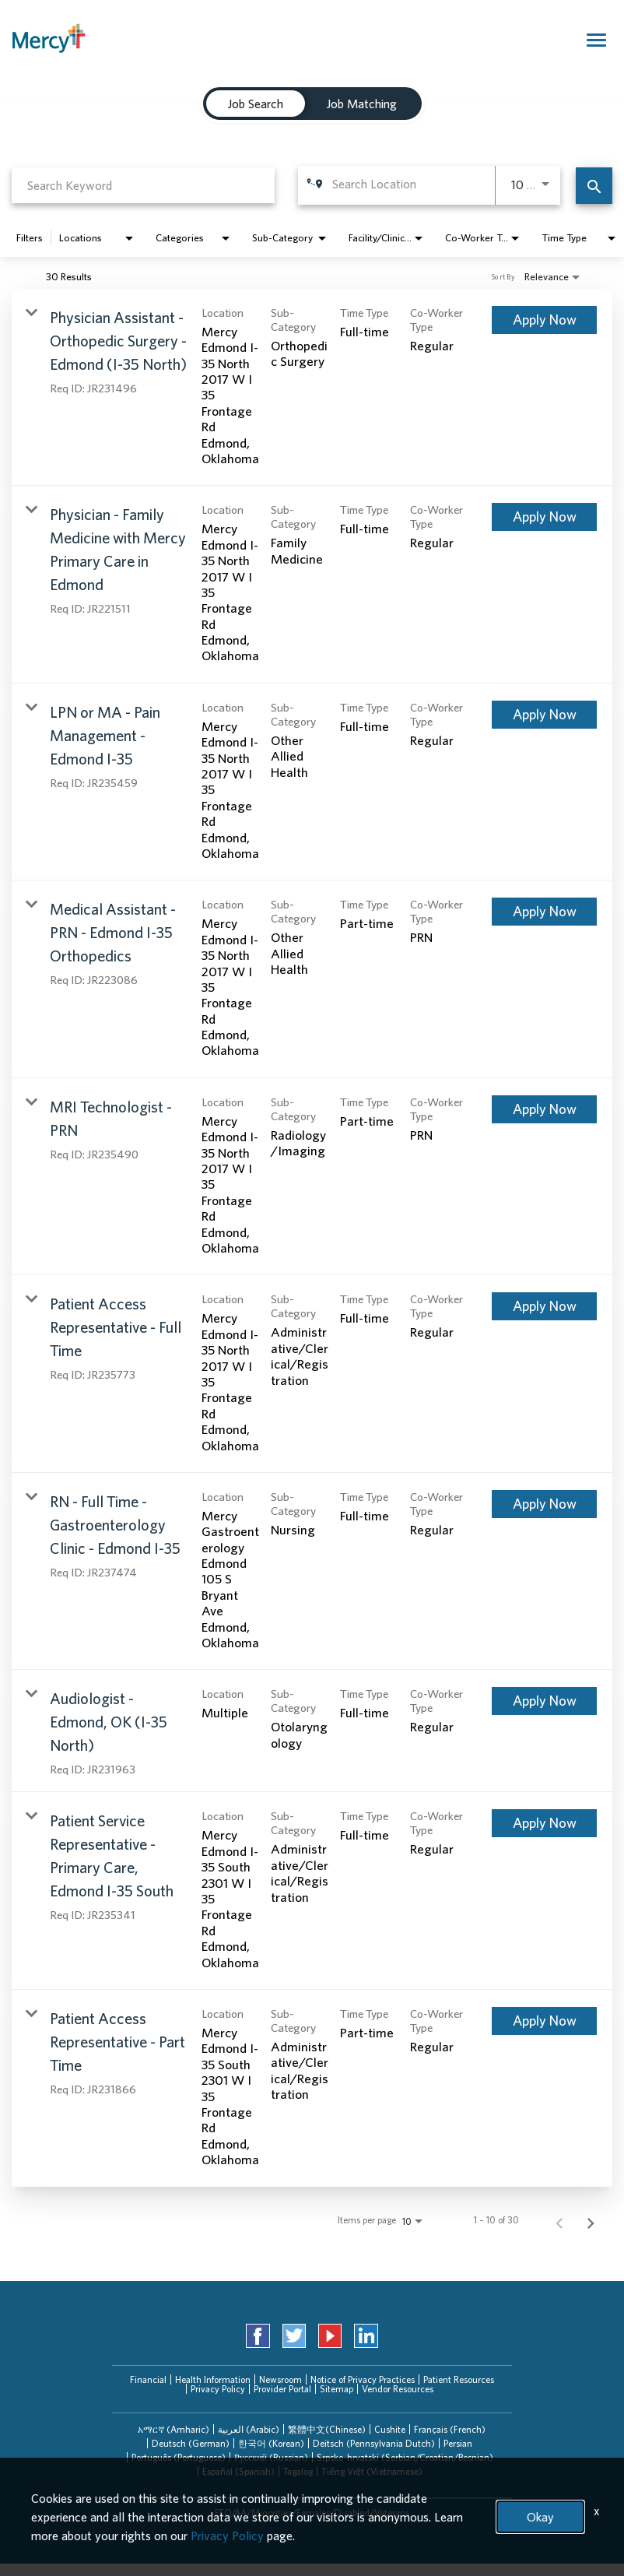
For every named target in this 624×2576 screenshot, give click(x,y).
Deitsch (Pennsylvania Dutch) (374, 2443)
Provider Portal (282, 2389)
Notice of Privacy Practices (362, 2379)
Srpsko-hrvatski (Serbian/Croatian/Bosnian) (405, 2457)
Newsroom (280, 2379)
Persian (457, 2443)
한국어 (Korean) (271, 2443)
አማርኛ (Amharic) (173, 2429)
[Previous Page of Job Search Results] (559, 2220)
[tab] (173, 2429)
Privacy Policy (218, 2389)
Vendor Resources (397, 2389)
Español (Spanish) (238, 2471)
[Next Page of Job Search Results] (590, 2220)
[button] (173, 2429)
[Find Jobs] (594, 185)
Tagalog (298, 2471)
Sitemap (336, 2389)
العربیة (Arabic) (248, 2429)
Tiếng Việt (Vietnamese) (371, 2471)
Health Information (213, 2379)
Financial (148, 2379)
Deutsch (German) (191, 2443)
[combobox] (143, 185)
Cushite (389, 2429)
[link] (312, 388)
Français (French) (450, 2429)
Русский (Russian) (271, 2457)
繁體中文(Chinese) (327, 2429)
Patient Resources (458, 2379)
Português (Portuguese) (178, 2457)
